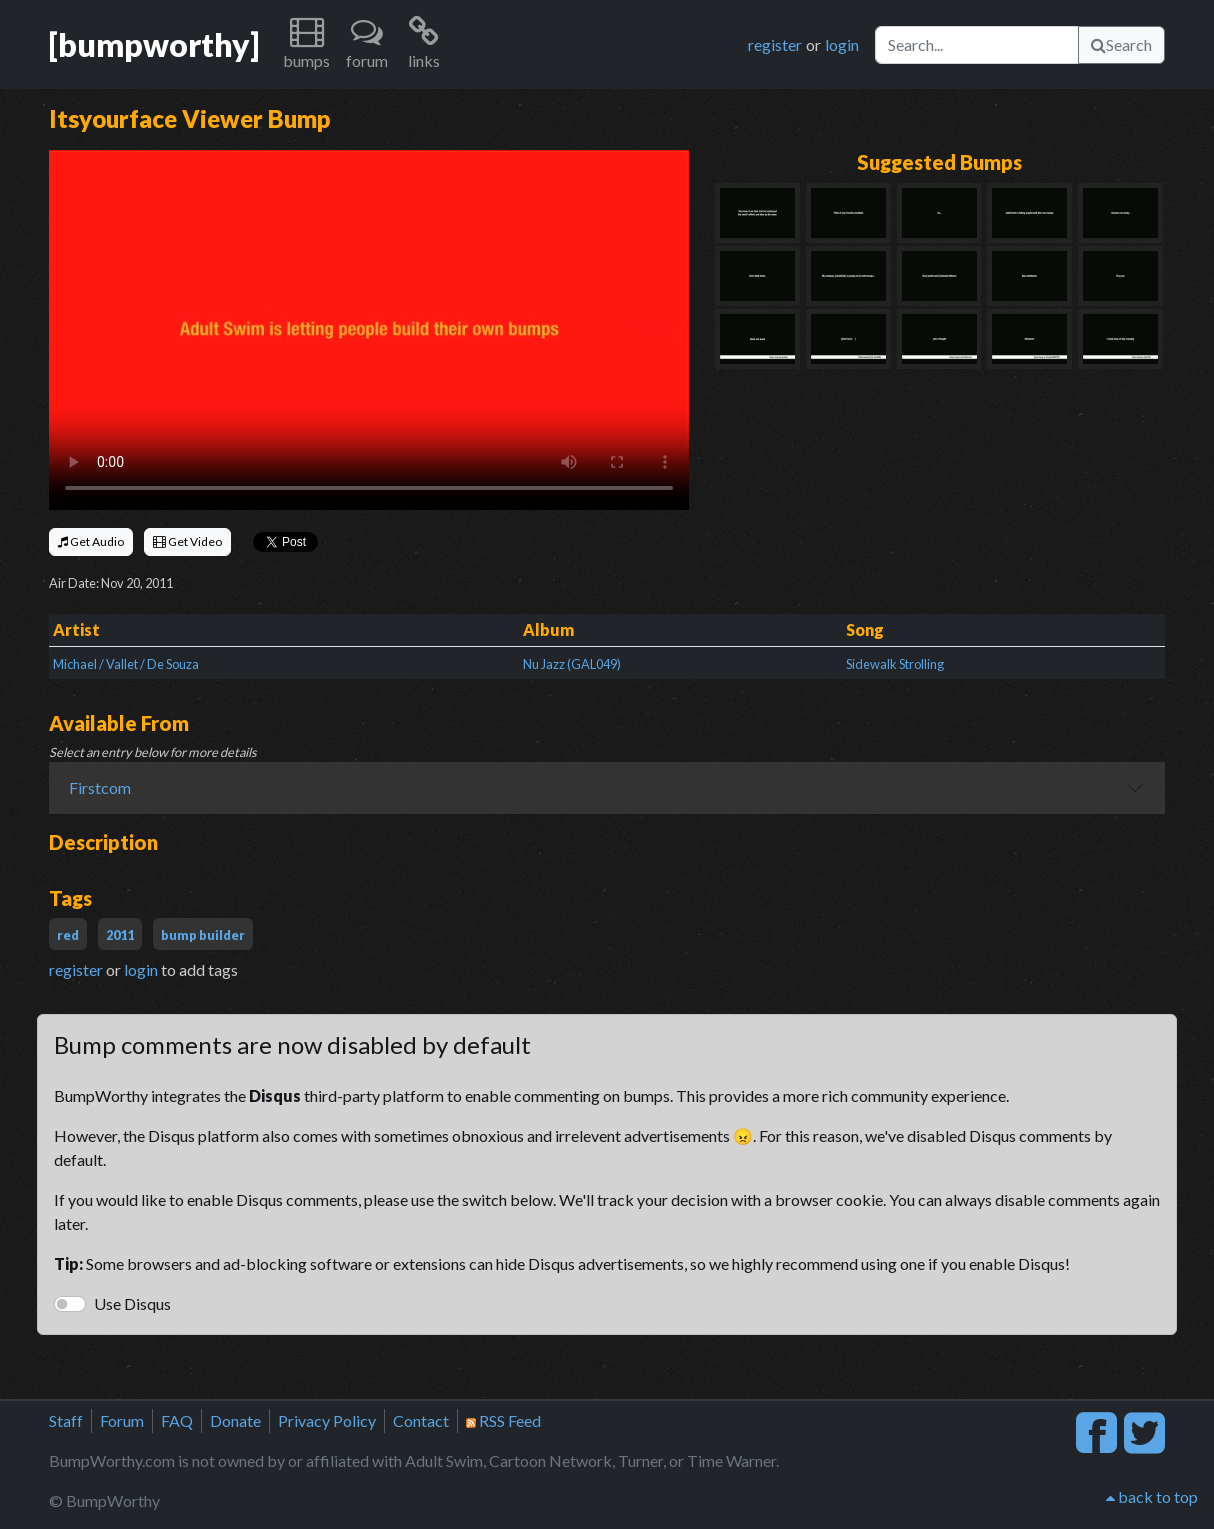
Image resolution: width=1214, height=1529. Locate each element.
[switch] (70, 1304)
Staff (66, 1420)
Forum (122, 1420)
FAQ (177, 1420)
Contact (421, 1420)
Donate (235, 1420)
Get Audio (91, 541)
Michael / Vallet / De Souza (126, 664)
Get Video (187, 541)
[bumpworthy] (154, 44)
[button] (306, 44)
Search (1121, 44)
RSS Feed (503, 1420)
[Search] (977, 45)
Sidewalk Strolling (895, 664)
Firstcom (100, 787)
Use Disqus (132, 1303)
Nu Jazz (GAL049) (572, 664)
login (842, 44)
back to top (1152, 1496)
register (775, 44)
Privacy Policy (327, 1420)
